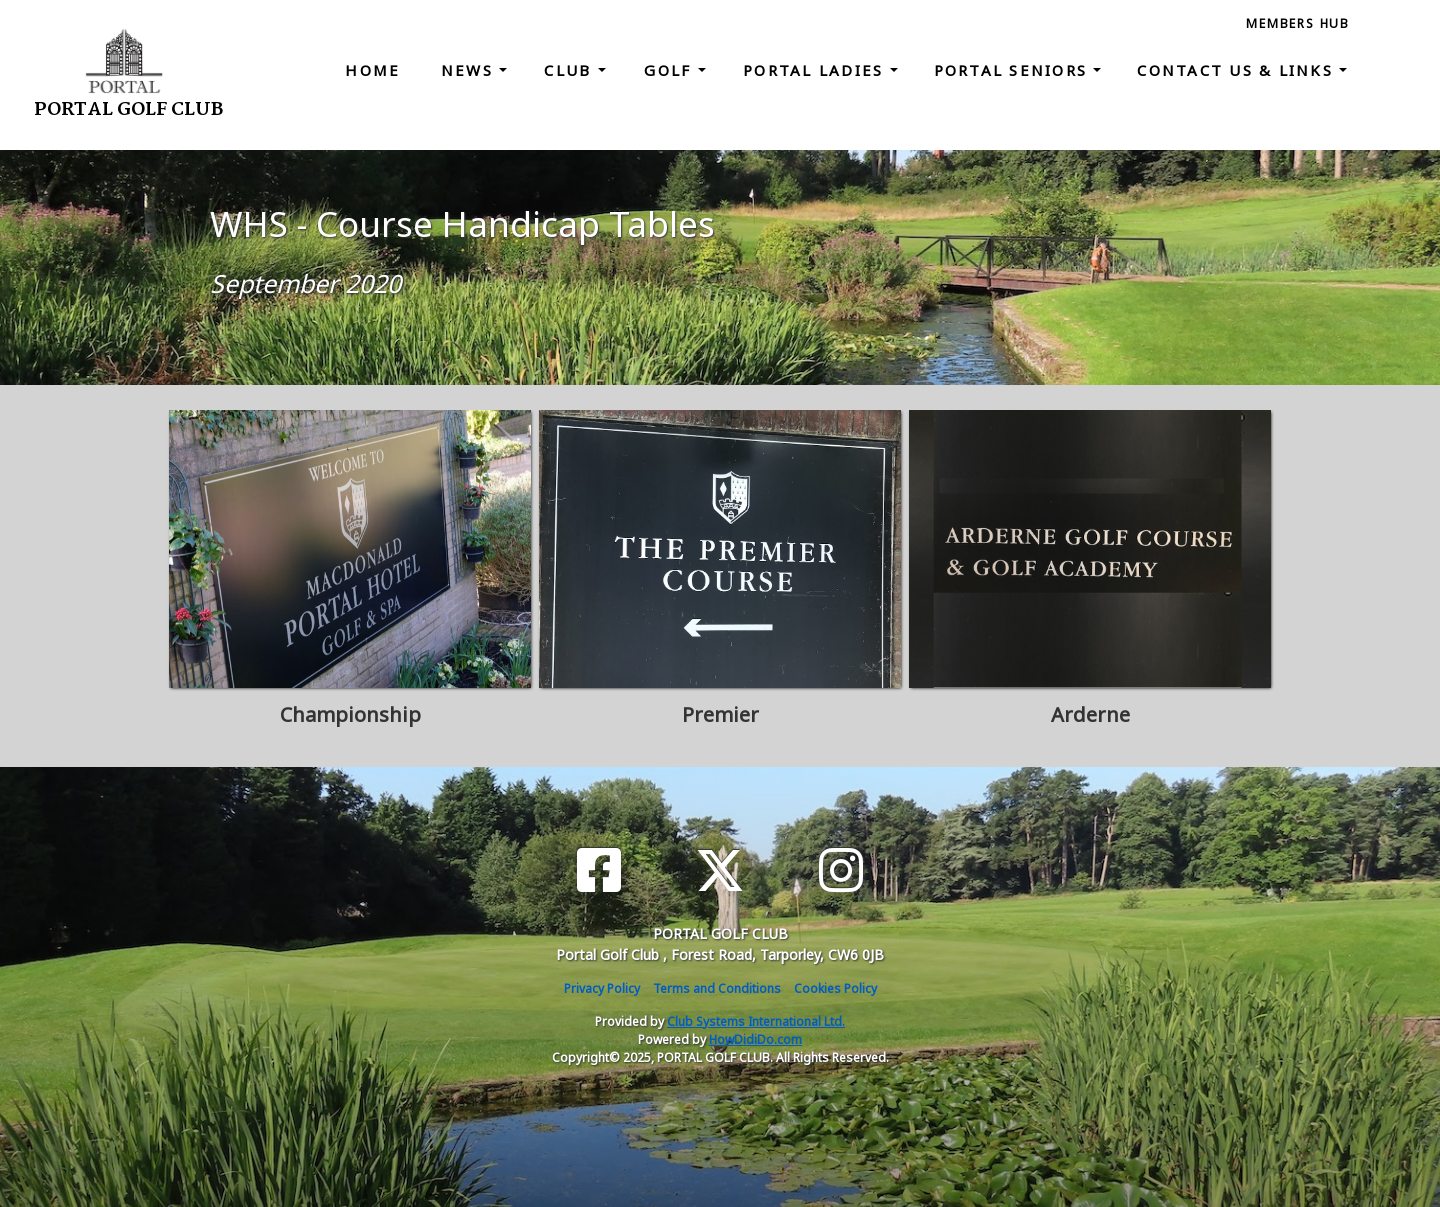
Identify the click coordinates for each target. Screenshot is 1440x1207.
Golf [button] (670, 70)
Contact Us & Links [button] (1238, 70)
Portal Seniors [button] (1014, 70)
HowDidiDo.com (755, 1039)
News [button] (470, 70)
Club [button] (570, 70)
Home (372, 70)
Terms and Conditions (717, 988)
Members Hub (1298, 23)
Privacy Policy (602, 988)
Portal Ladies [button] (816, 70)
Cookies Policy (835, 988)
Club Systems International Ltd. (756, 1021)
